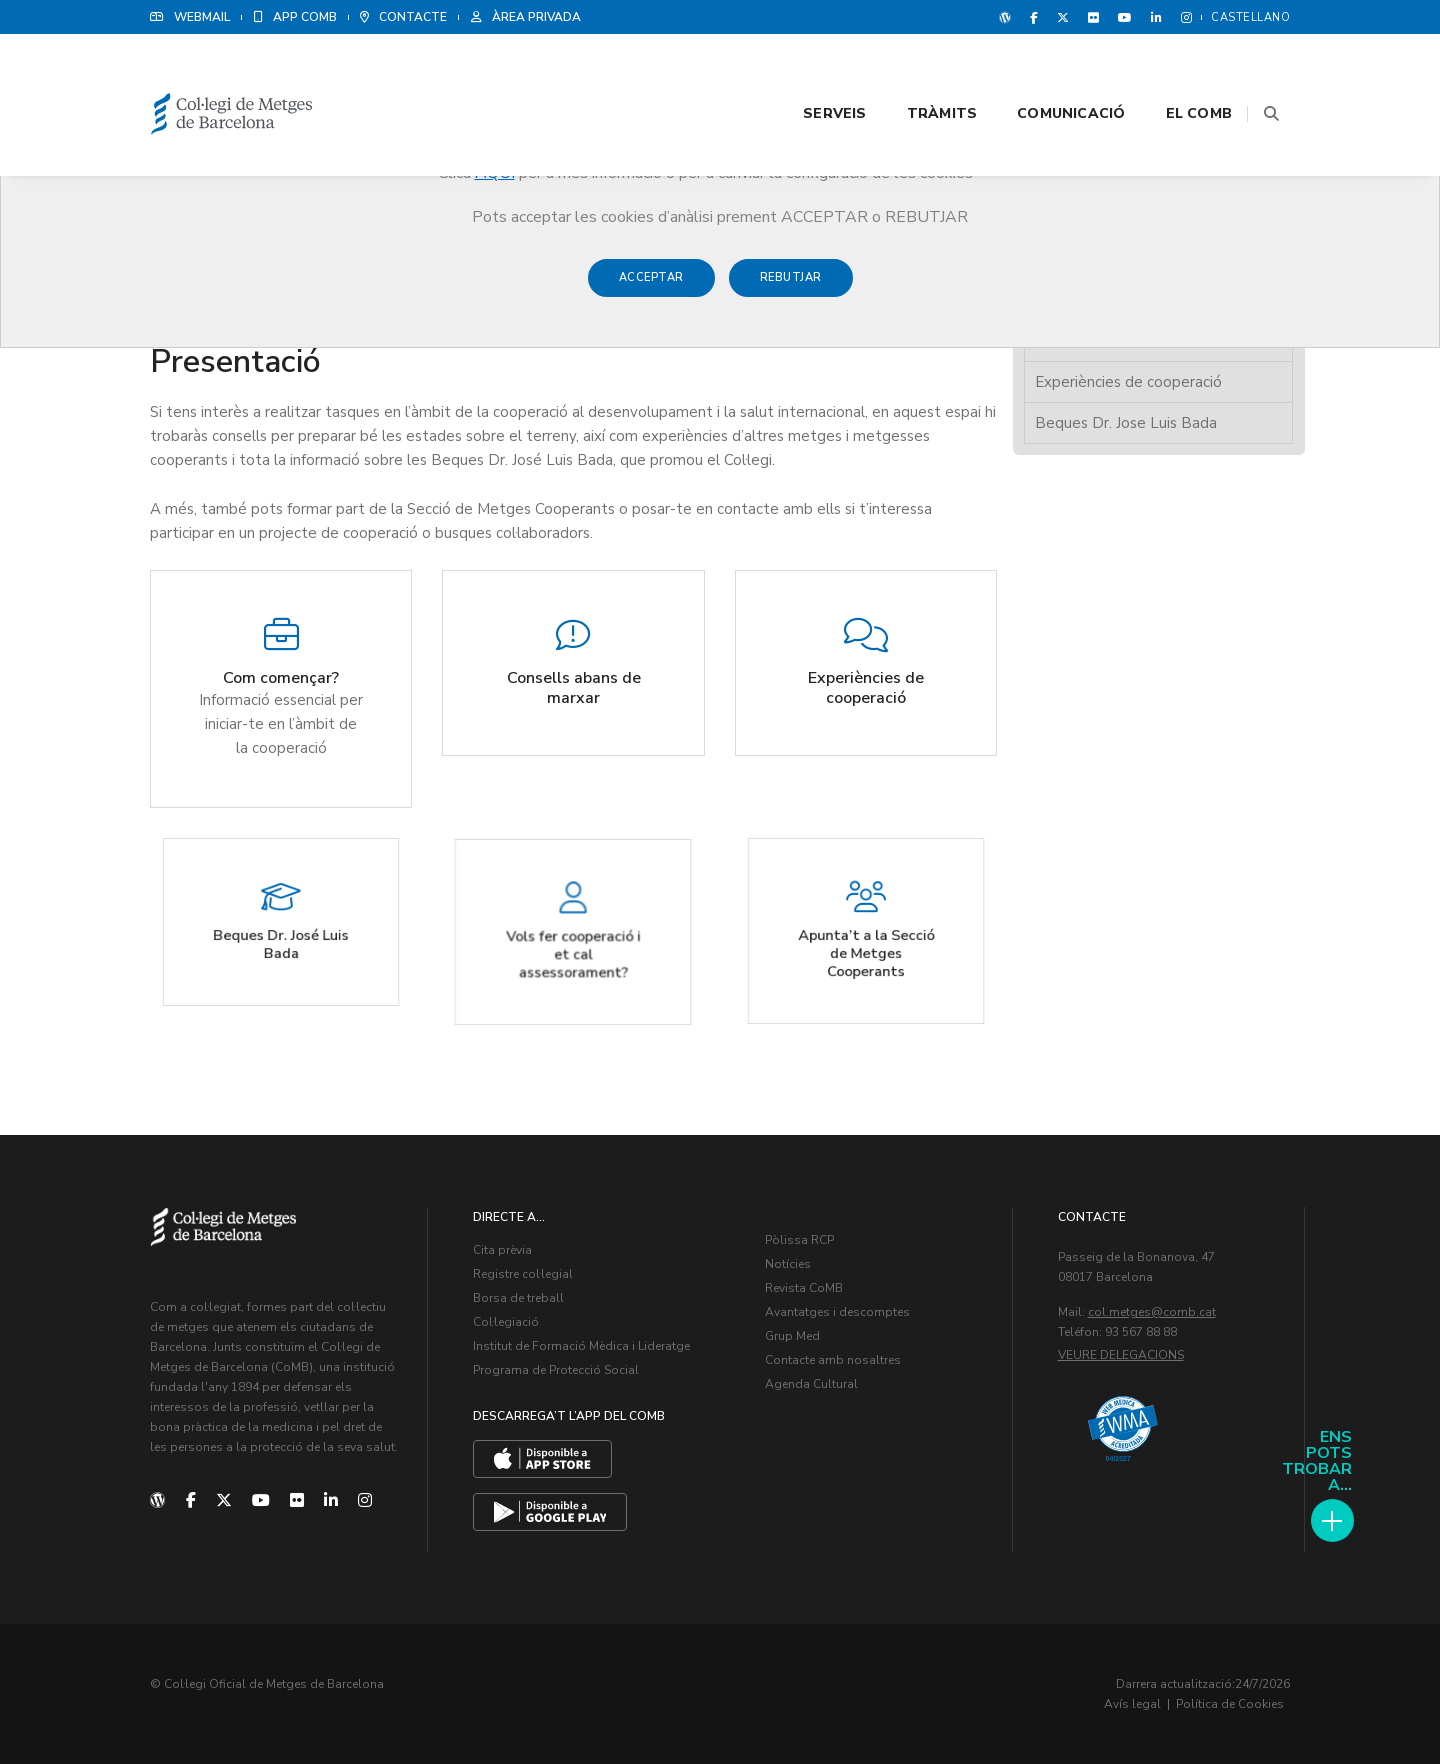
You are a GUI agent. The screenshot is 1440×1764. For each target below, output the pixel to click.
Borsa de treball (518, 1298)
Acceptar (651, 287)
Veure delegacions (1121, 1355)
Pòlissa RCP (799, 1240)
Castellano (1250, 17)
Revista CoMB (804, 1288)
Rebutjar (791, 287)
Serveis (809, 71)
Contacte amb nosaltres (833, 1360)
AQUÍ (495, 173)
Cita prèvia (502, 1250)
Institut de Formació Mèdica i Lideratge (581, 1346)
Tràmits (917, 71)
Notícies (788, 1264)
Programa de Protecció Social (556, 1370)
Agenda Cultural (811, 1384)
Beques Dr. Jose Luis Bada (1126, 423)
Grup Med (792, 1336)
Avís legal (1132, 1704)
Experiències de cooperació (1128, 382)
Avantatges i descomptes (837, 1312)
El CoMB (1174, 71)
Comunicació (1046, 71)
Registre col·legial (523, 1274)
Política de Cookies (1230, 1704)
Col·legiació (506, 1322)
